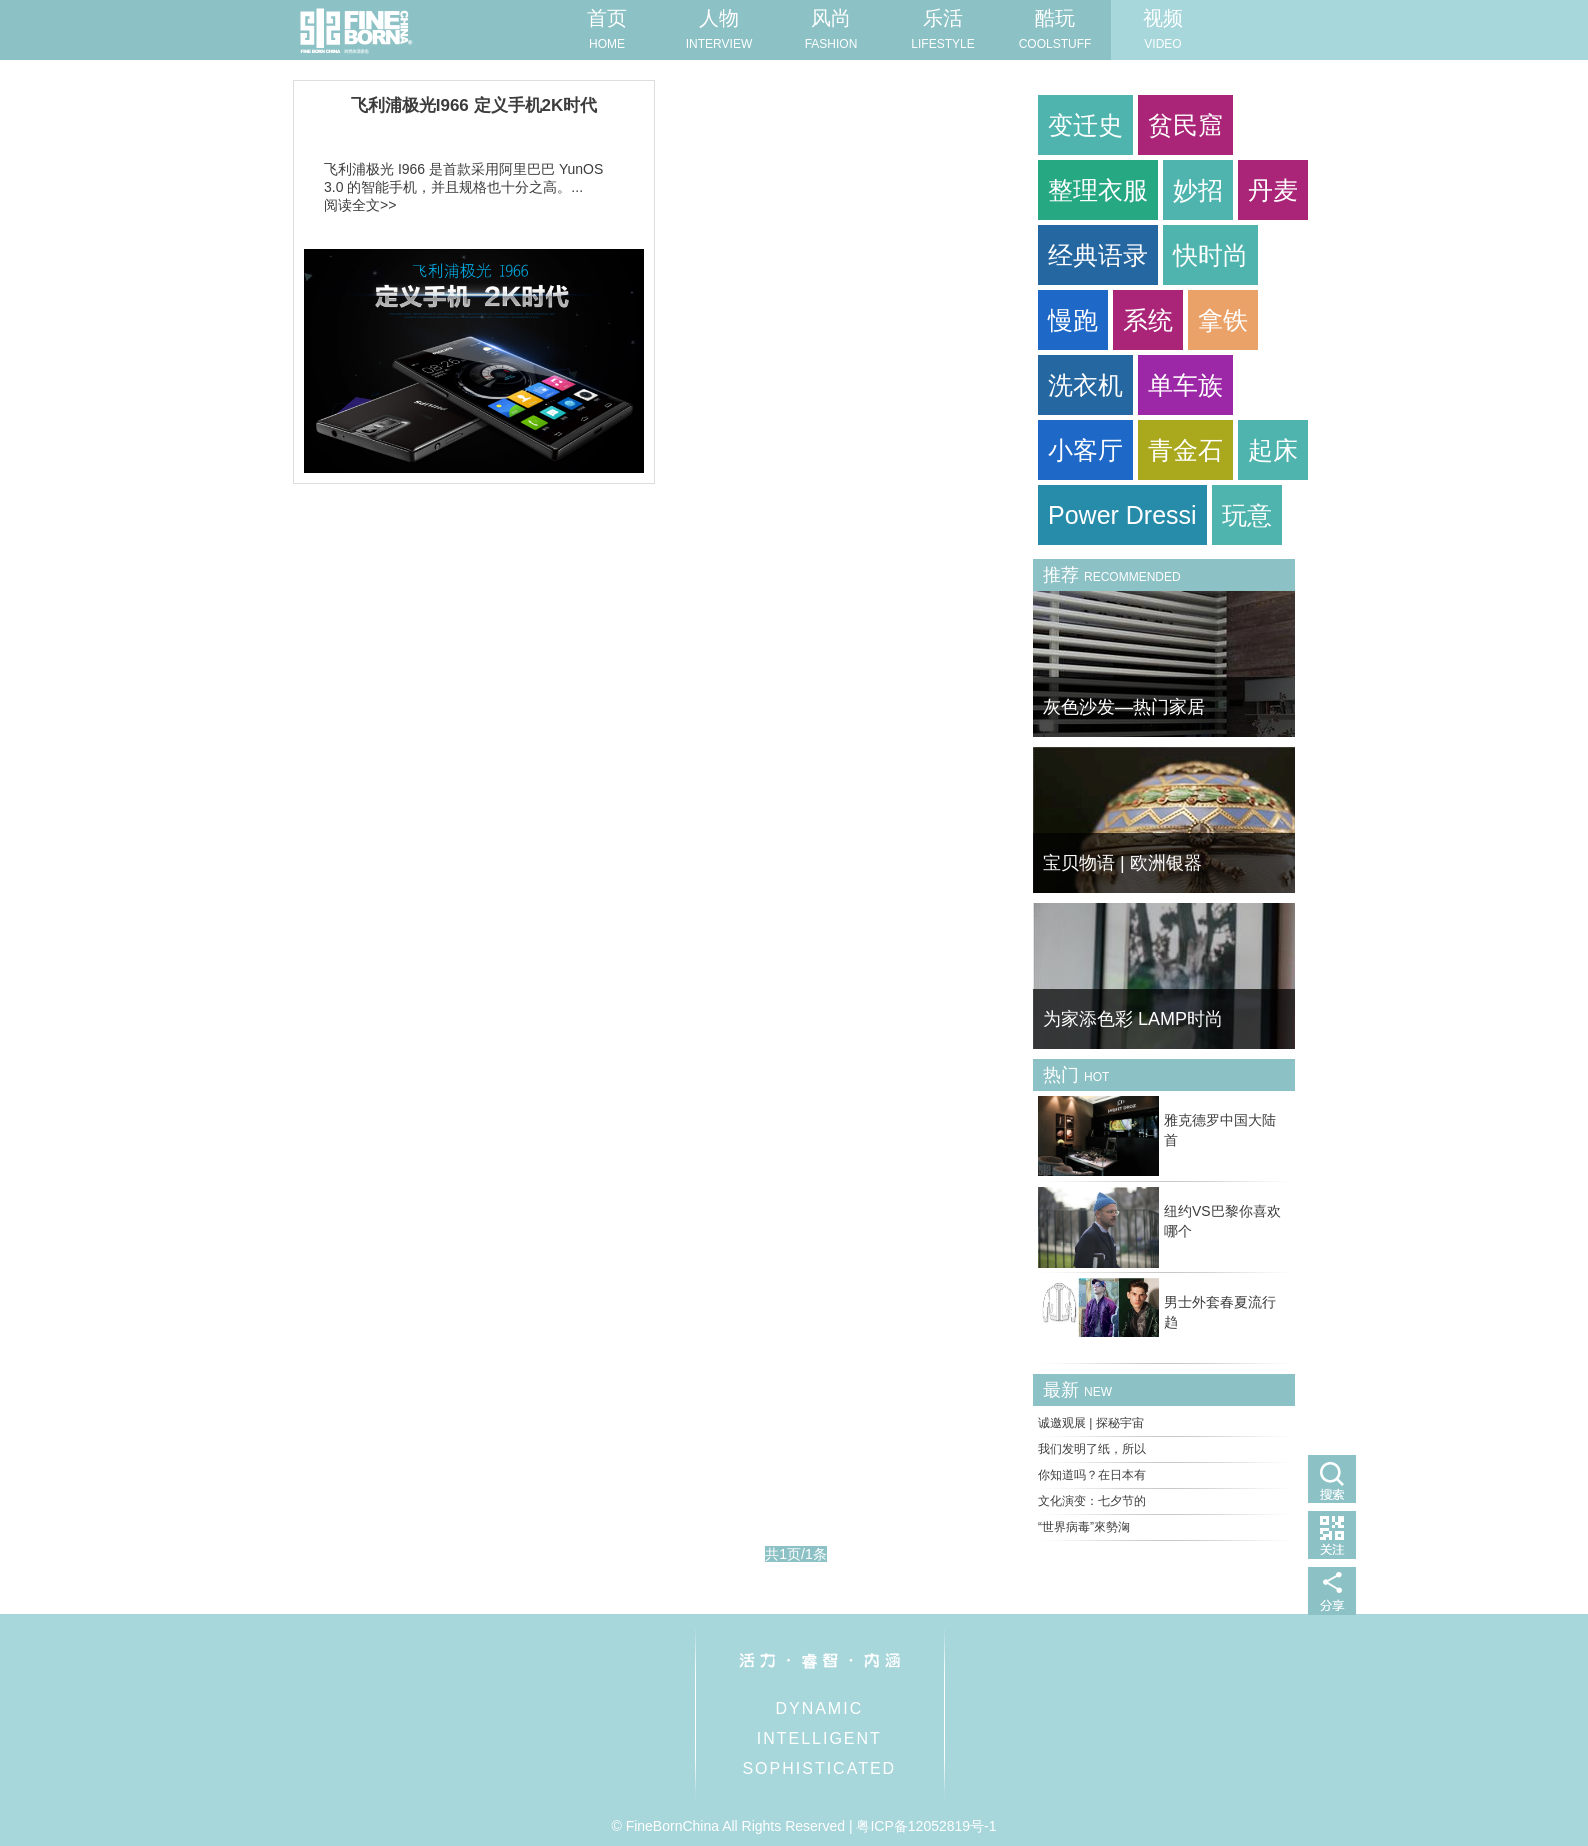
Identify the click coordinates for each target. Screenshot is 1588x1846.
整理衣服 (1098, 190)
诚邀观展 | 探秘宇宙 (1091, 1423)
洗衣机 (1085, 385)
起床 (1273, 450)
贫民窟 (1185, 125)
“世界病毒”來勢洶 (1084, 1527)
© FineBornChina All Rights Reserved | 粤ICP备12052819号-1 (803, 1826)
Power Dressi (1122, 515)
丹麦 (1273, 190)
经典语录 (1098, 255)
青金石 (1185, 450)
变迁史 (1085, 125)
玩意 (1247, 515)
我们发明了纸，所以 (1092, 1449)
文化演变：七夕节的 (1092, 1501)
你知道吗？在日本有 (1092, 1475)
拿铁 (1223, 320)
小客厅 (1085, 450)
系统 (1148, 320)
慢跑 (1073, 320)
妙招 (1198, 190)
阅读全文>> (360, 205)
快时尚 (1210, 255)
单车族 (1185, 385)
